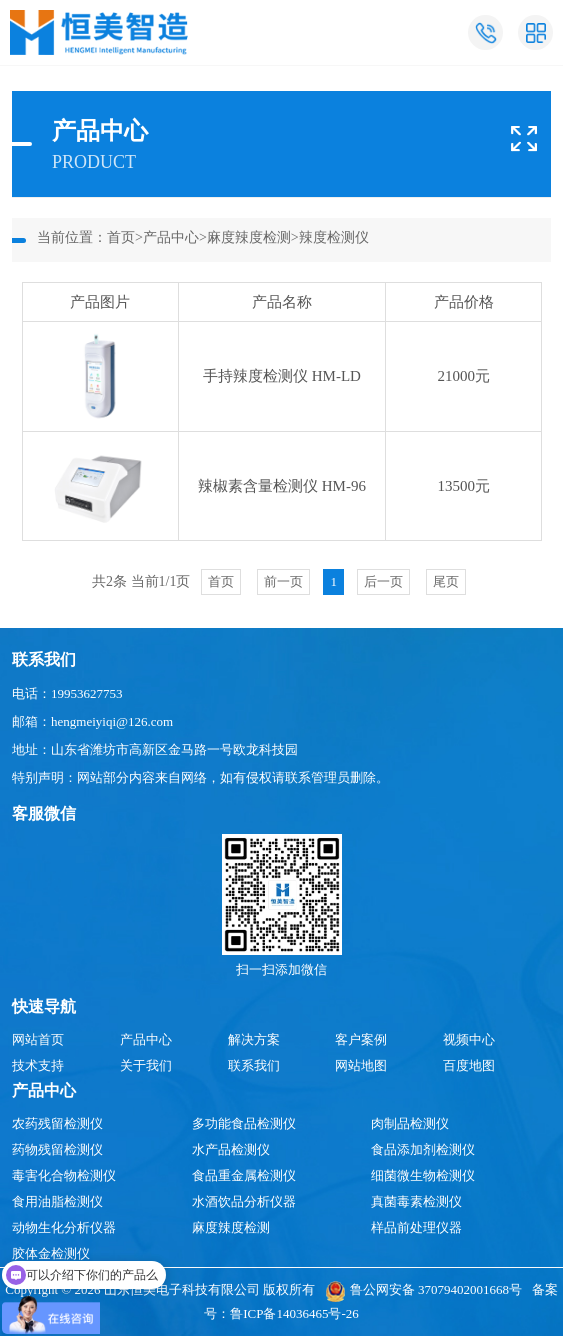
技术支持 (38, 1065)
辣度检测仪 (334, 237)
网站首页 (38, 1039)
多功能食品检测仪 (244, 1123)
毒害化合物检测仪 (64, 1175)
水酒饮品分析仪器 (244, 1201)
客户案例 (361, 1039)
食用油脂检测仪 (57, 1201)
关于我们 (146, 1065)
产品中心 (171, 237)
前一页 (283, 581)
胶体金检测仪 (51, 1253)
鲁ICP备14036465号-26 (294, 1313)
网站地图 (361, 1065)
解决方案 (254, 1039)
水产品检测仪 (231, 1149)
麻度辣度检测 (249, 237)
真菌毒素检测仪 (416, 1201)
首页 (121, 237)
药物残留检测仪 (57, 1149)
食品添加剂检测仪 (423, 1149)
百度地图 (469, 1065)
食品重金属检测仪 (244, 1175)
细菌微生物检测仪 (423, 1175)
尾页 (446, 581)
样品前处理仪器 (416, 1227)
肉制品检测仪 (410, 1123)
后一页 (383, 581)
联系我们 (254, 1065)
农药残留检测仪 (57, 1123)
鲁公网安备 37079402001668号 (423, 1289)
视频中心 (469, 1039)
